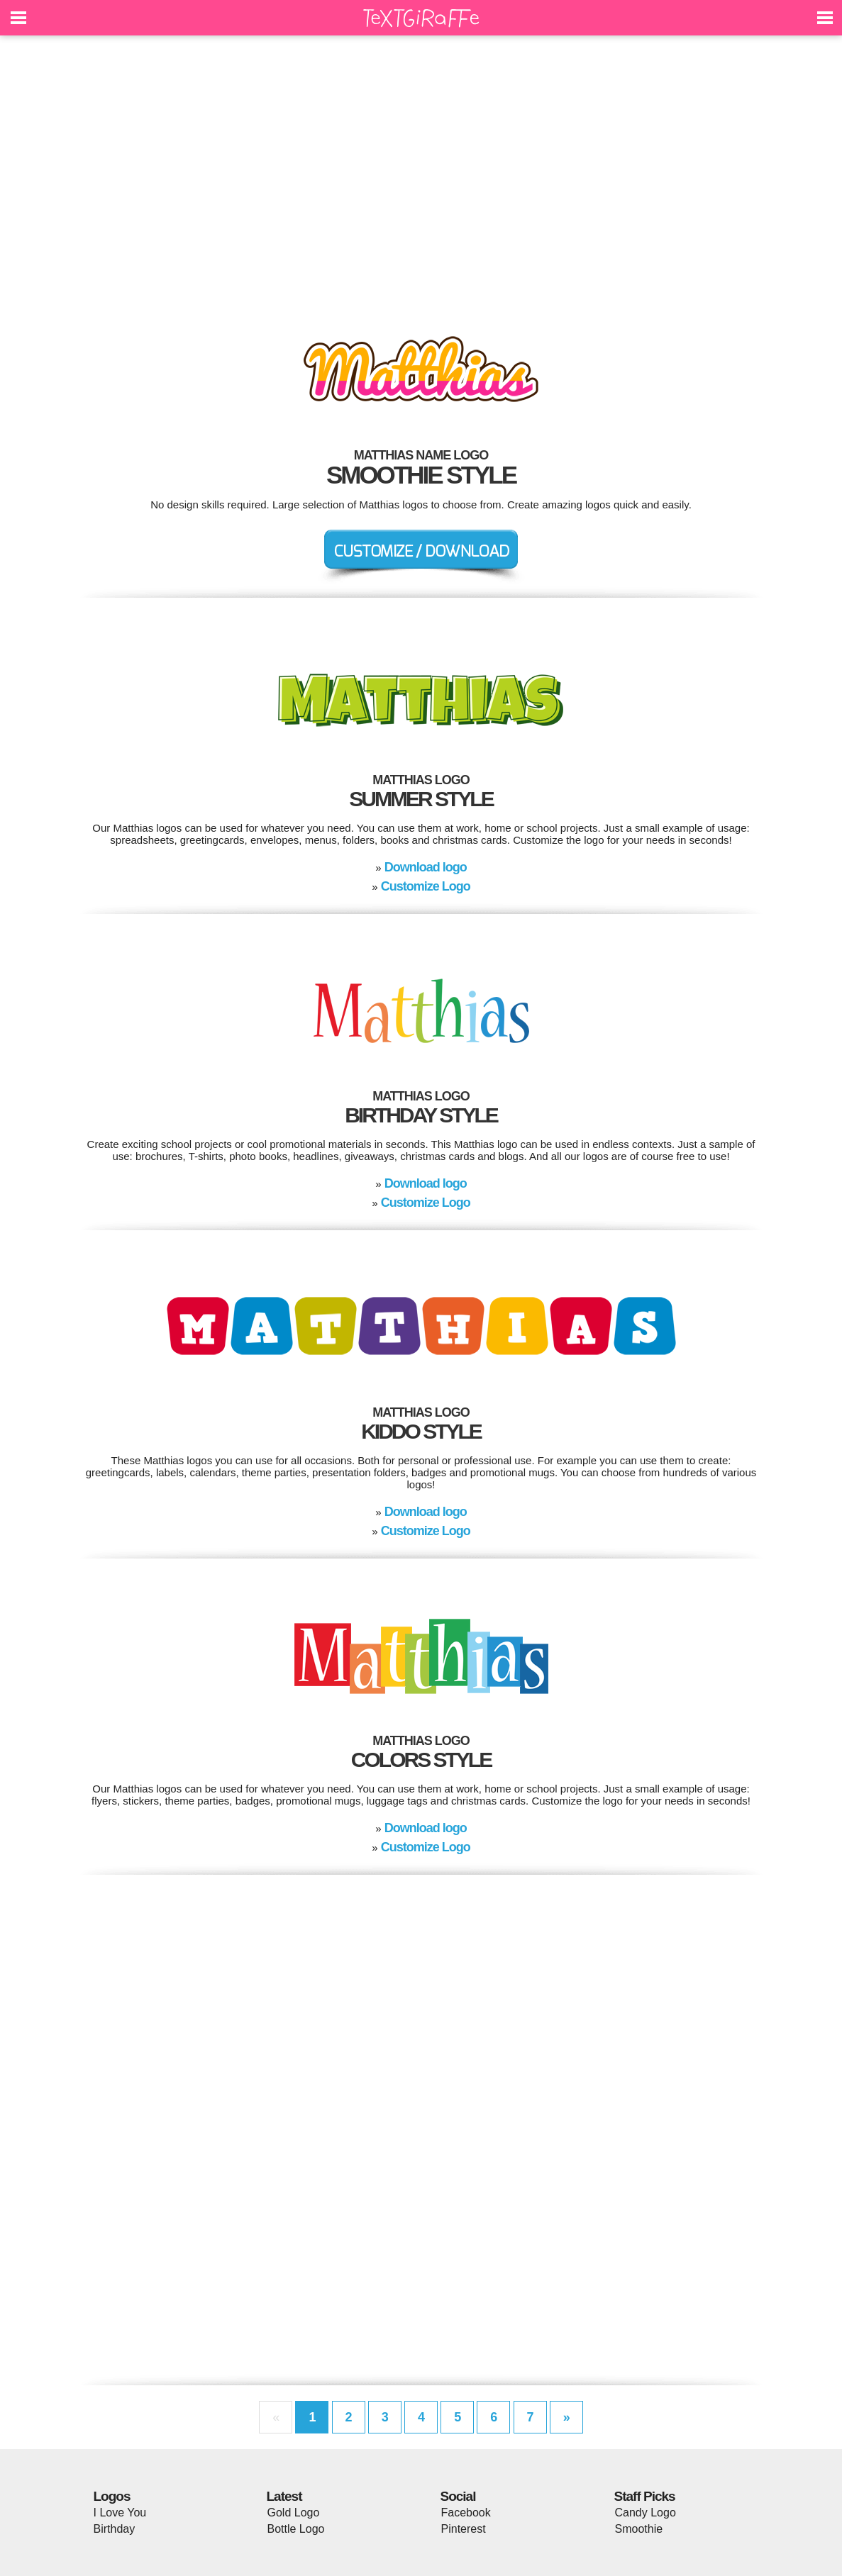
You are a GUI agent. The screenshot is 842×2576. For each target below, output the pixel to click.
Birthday (114, 2529)
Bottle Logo (296, 2529)
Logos (112, 2496)
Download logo (425, 867)
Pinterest (463, 2529)
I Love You (120, 2513)
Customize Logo (425, 886)
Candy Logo (645, 2513)
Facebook (466, 2513)
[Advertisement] (421, 177)
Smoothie (639, 2529)
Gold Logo (293, 2513)
